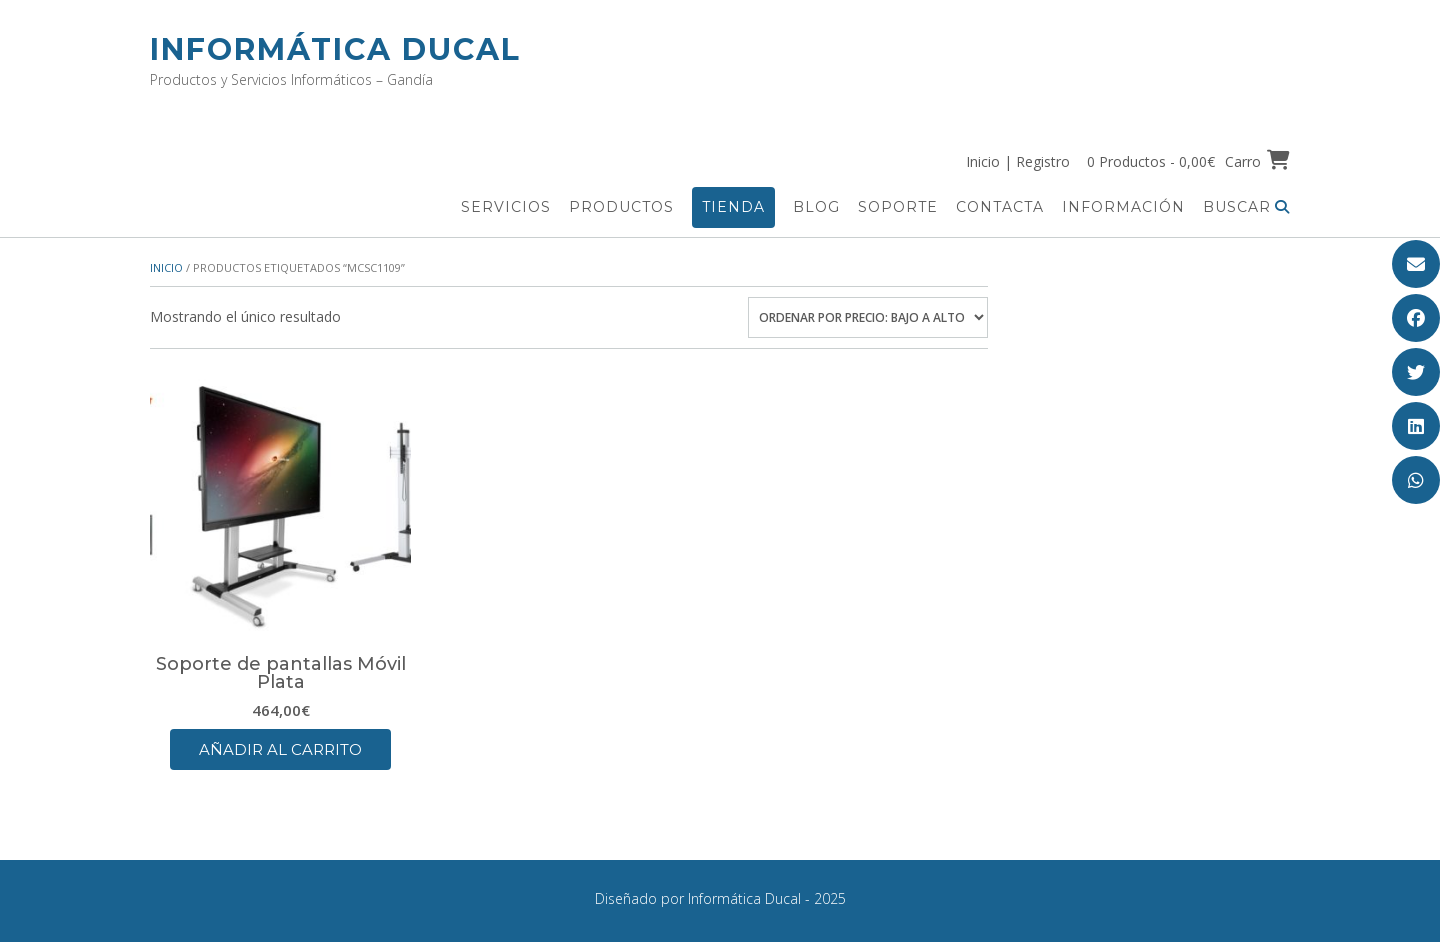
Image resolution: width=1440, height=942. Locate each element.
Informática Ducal (335, 49)
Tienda (733, 207)
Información (1123, 207)
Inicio (166, 267)
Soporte (898, 207)
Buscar (1246, 207)
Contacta (1000, 207)
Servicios (506, 207)
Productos (621, 207)
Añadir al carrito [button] (280, 749)
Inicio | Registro (1018, 161)
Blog (816, 207)
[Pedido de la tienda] (868, 317)
